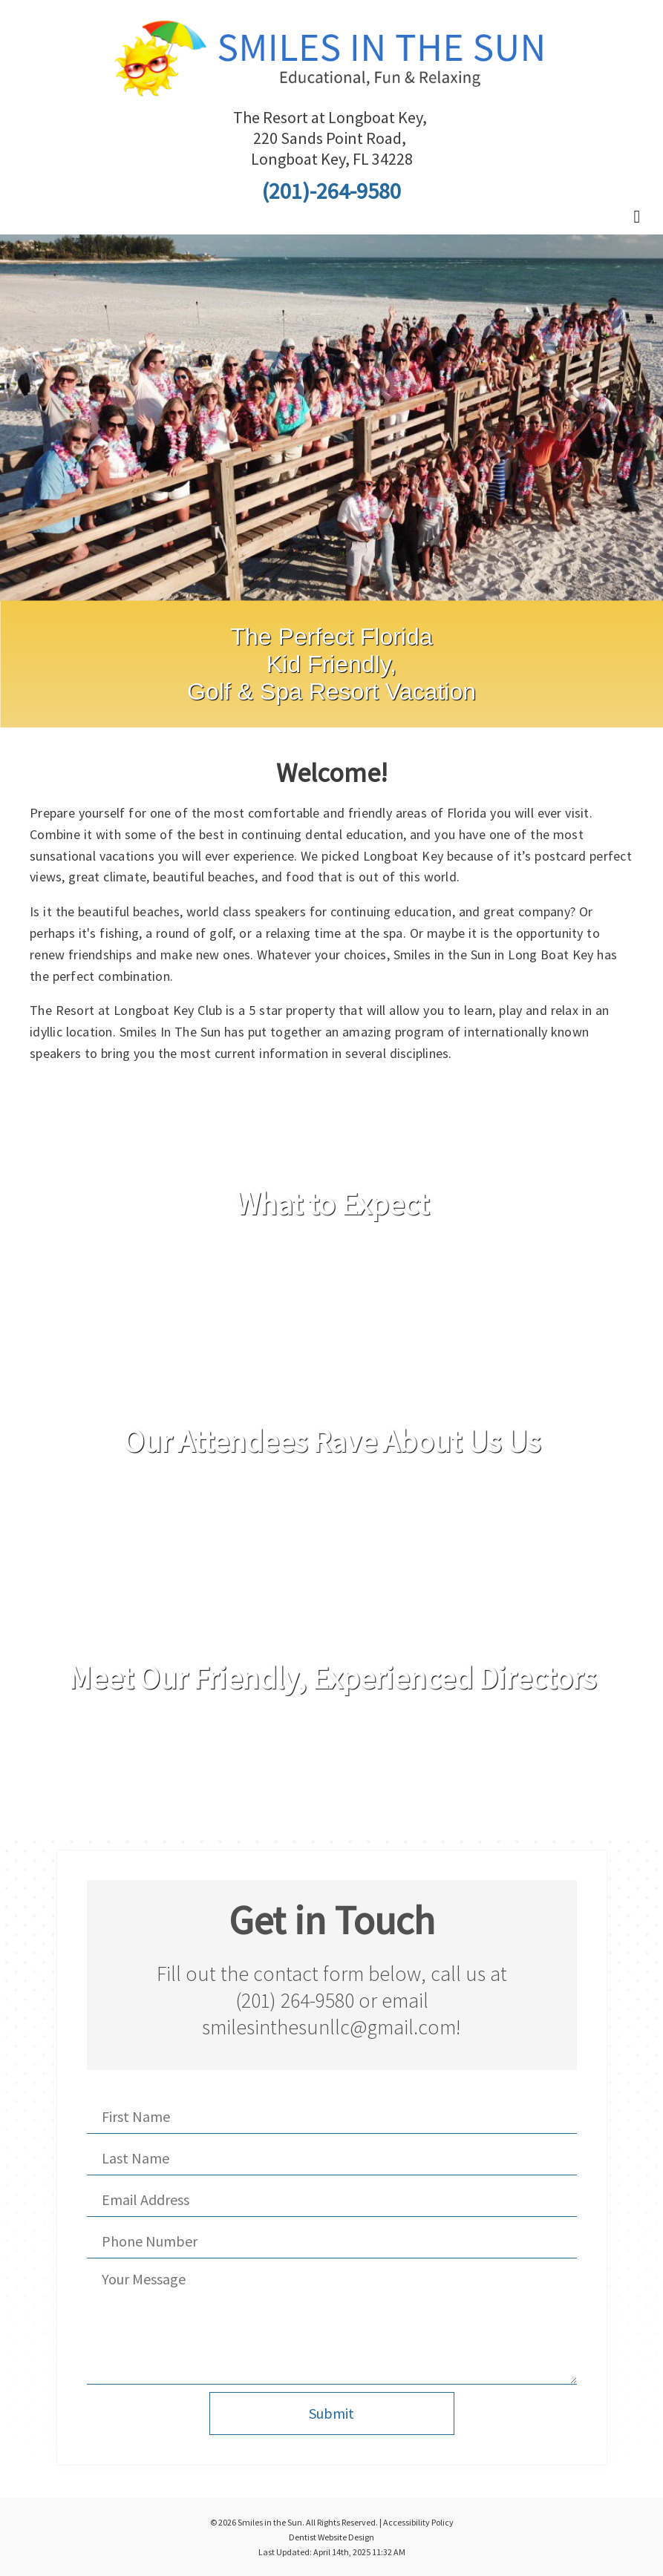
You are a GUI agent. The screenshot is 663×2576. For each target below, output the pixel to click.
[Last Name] (332, 2158)
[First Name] (332, 2117)
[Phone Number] (332, 2241)
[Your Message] (332, 2325)
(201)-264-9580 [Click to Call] (331, 191)
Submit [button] (331, 2413)
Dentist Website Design (331, 2537)
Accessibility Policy (418, 2522)
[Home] (331, 85)
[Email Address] (332, 2200)
